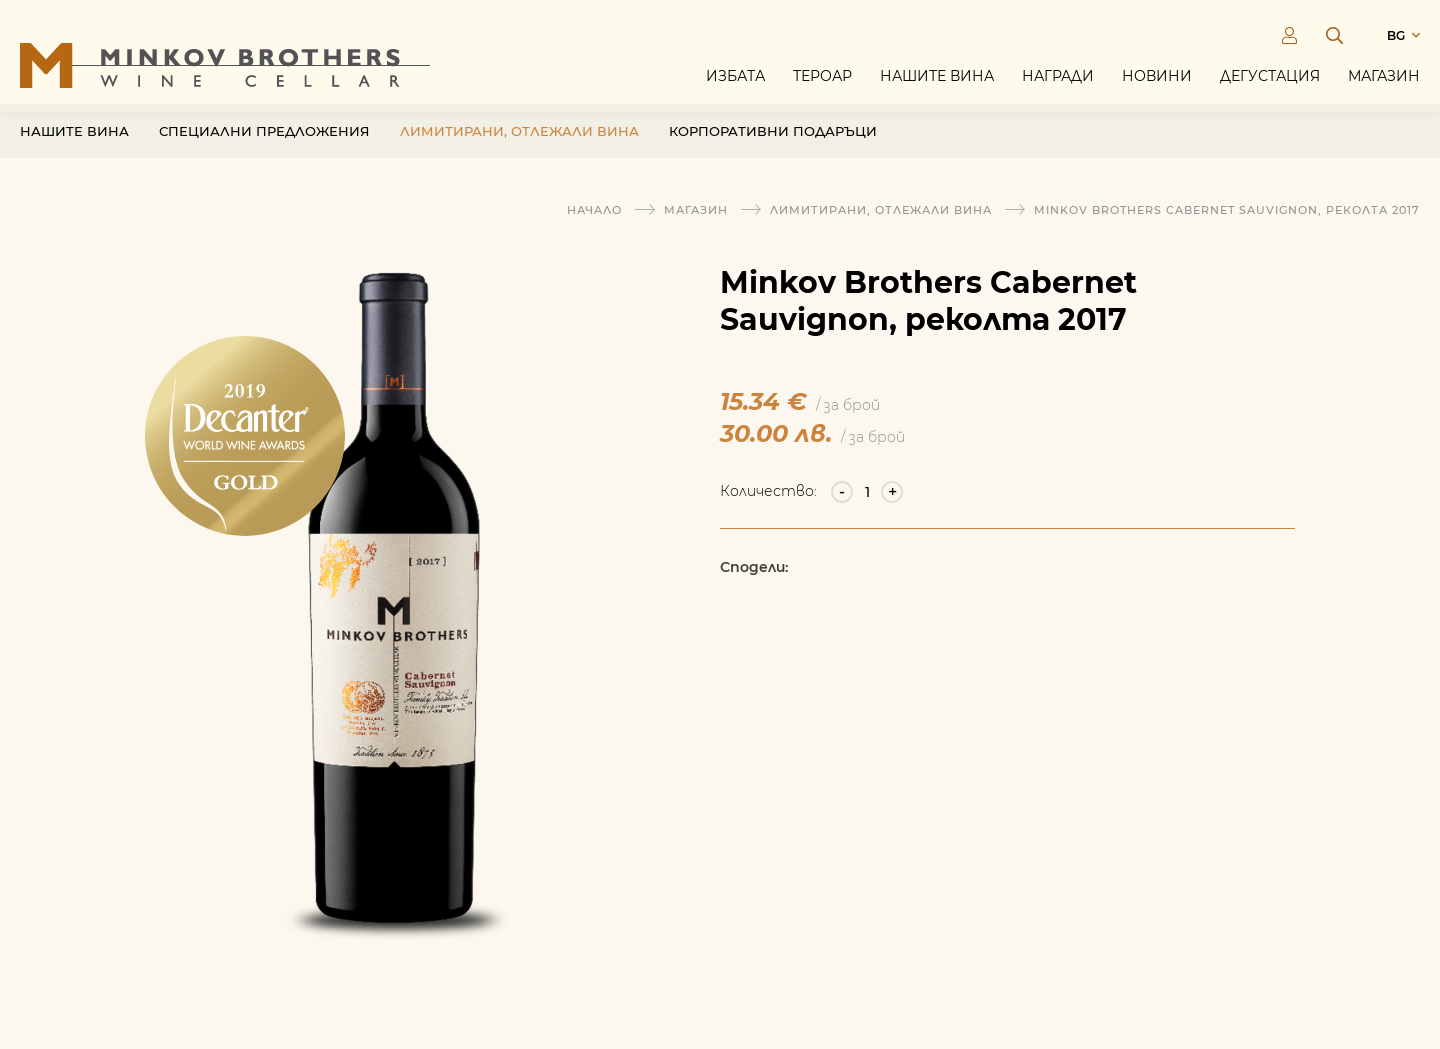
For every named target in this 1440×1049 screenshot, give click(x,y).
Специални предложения (264, 147)
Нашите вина (937, 82)
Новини (1157, 82)
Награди (1058, 82)
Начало (594, 210)
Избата (735, 82)
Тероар (822, 82)
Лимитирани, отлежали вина (519, 147)
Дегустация (1270, 82)
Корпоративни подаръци (773, 147)
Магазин (1384, 82)
